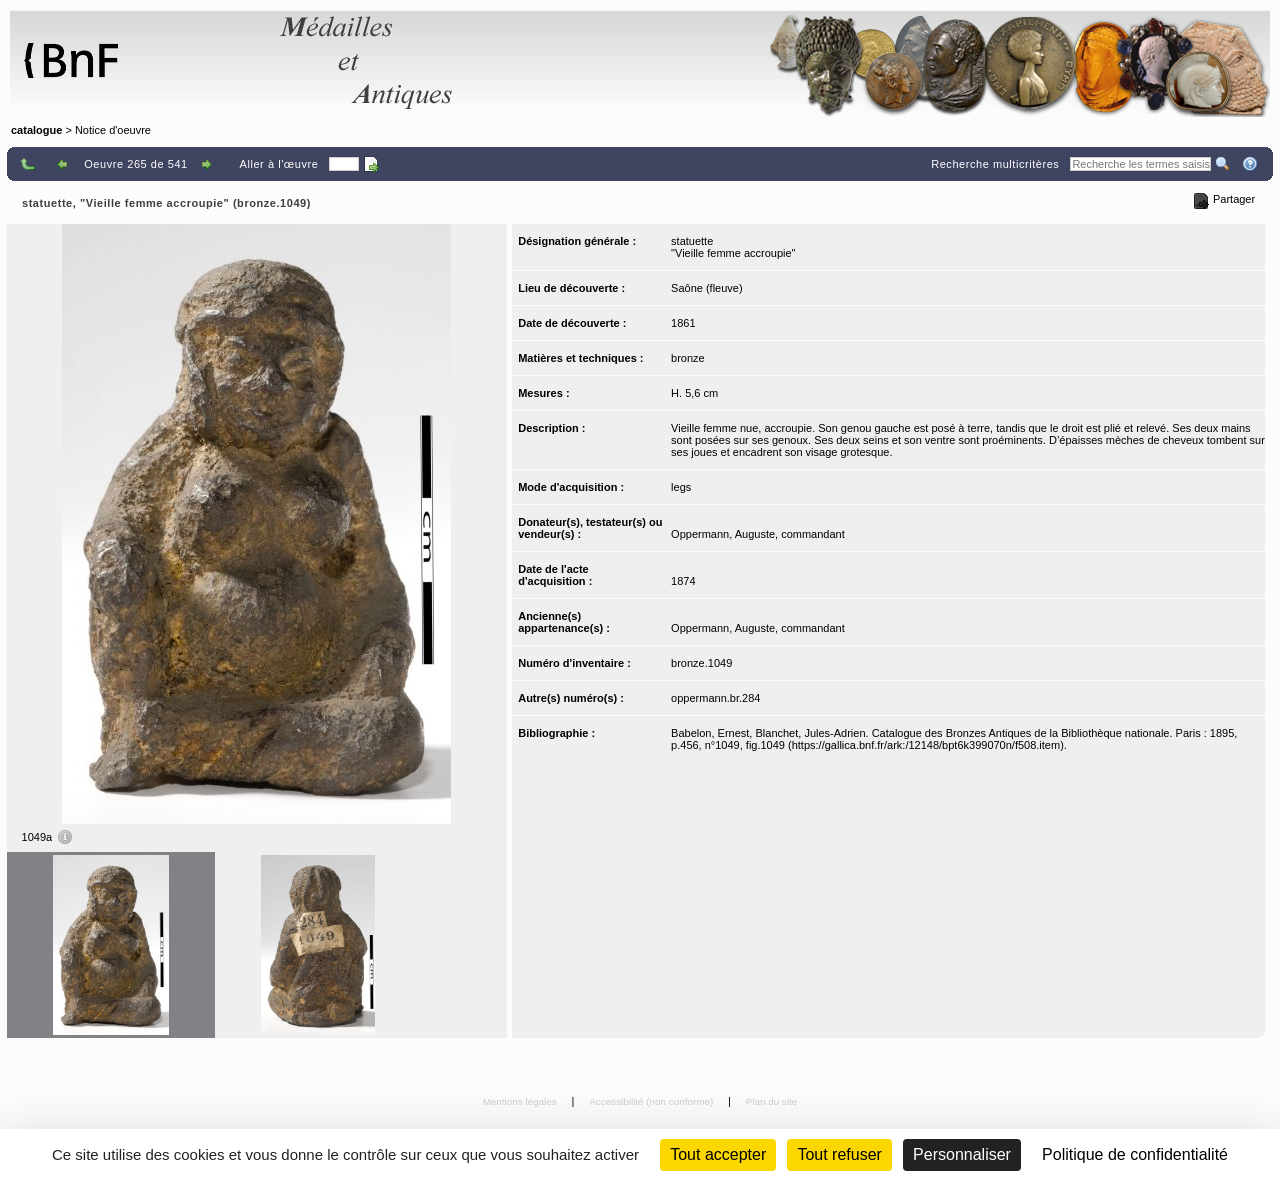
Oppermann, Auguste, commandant (758, 534)
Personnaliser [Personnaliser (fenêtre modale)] (962, 1154)
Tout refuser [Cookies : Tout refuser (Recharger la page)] (839, 1154)
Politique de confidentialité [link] (1135, 1154)
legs (681, 487)
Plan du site (772, 1101)
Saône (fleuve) (707, 288)
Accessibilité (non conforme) (652, 1101)
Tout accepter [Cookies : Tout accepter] (718, 1154)
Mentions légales (521, 1101)
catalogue (36, 130)
